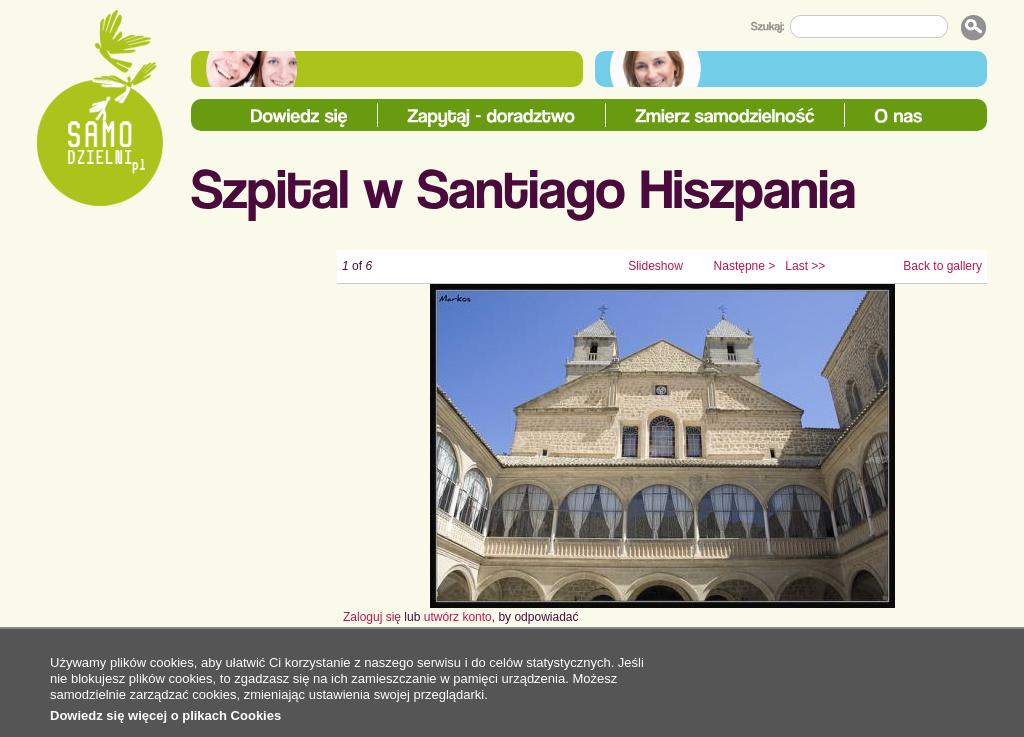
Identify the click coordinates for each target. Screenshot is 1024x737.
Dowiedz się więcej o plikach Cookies (165, 715)
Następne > (745, 266)
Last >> (805, 266)
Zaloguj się (372, 617)
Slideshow (655, 266)
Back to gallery (942, 266)
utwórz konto (458, 617)
